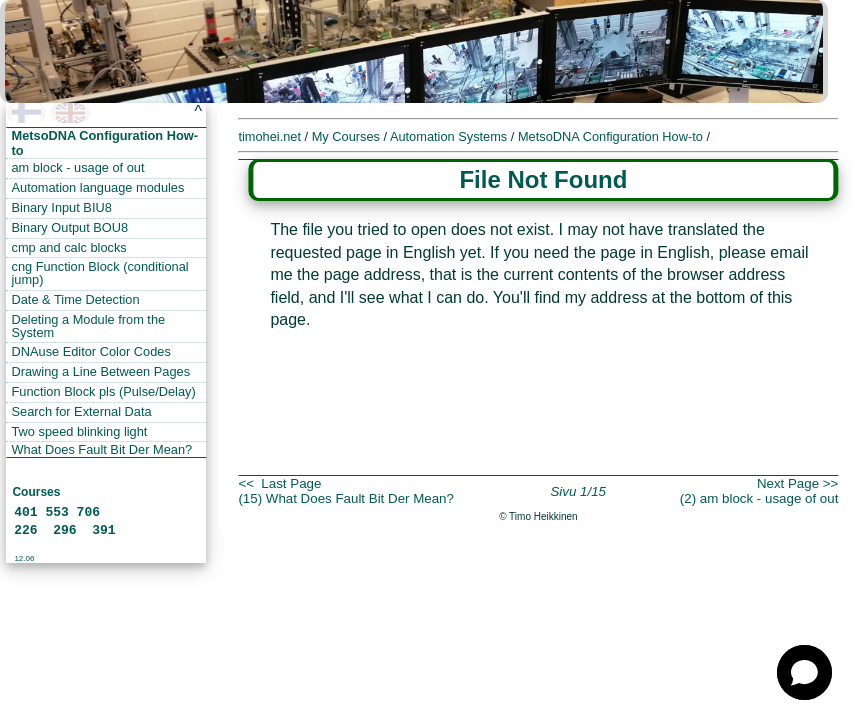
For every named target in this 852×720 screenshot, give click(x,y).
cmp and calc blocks (69, 247)
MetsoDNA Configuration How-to (612, 136)
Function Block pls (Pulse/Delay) (104, 391)
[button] (804, 672)
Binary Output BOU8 (70, 227)
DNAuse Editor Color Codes (91, 351)
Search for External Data (82, 411)
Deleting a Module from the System (89, 326)
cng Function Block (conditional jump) (100, 273)
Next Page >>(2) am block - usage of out (759, 491)
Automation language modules (98, 187)
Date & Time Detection (76, 299)
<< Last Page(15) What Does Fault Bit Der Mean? (346, 491)
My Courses (348, 136)
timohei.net (269, 136)
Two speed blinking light (80, 431)
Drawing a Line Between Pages (101, 371)
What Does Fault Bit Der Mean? (102, 449)
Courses (36, 492)
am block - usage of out (78, 167)
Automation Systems (450, 136)
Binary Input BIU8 (62, 207)
